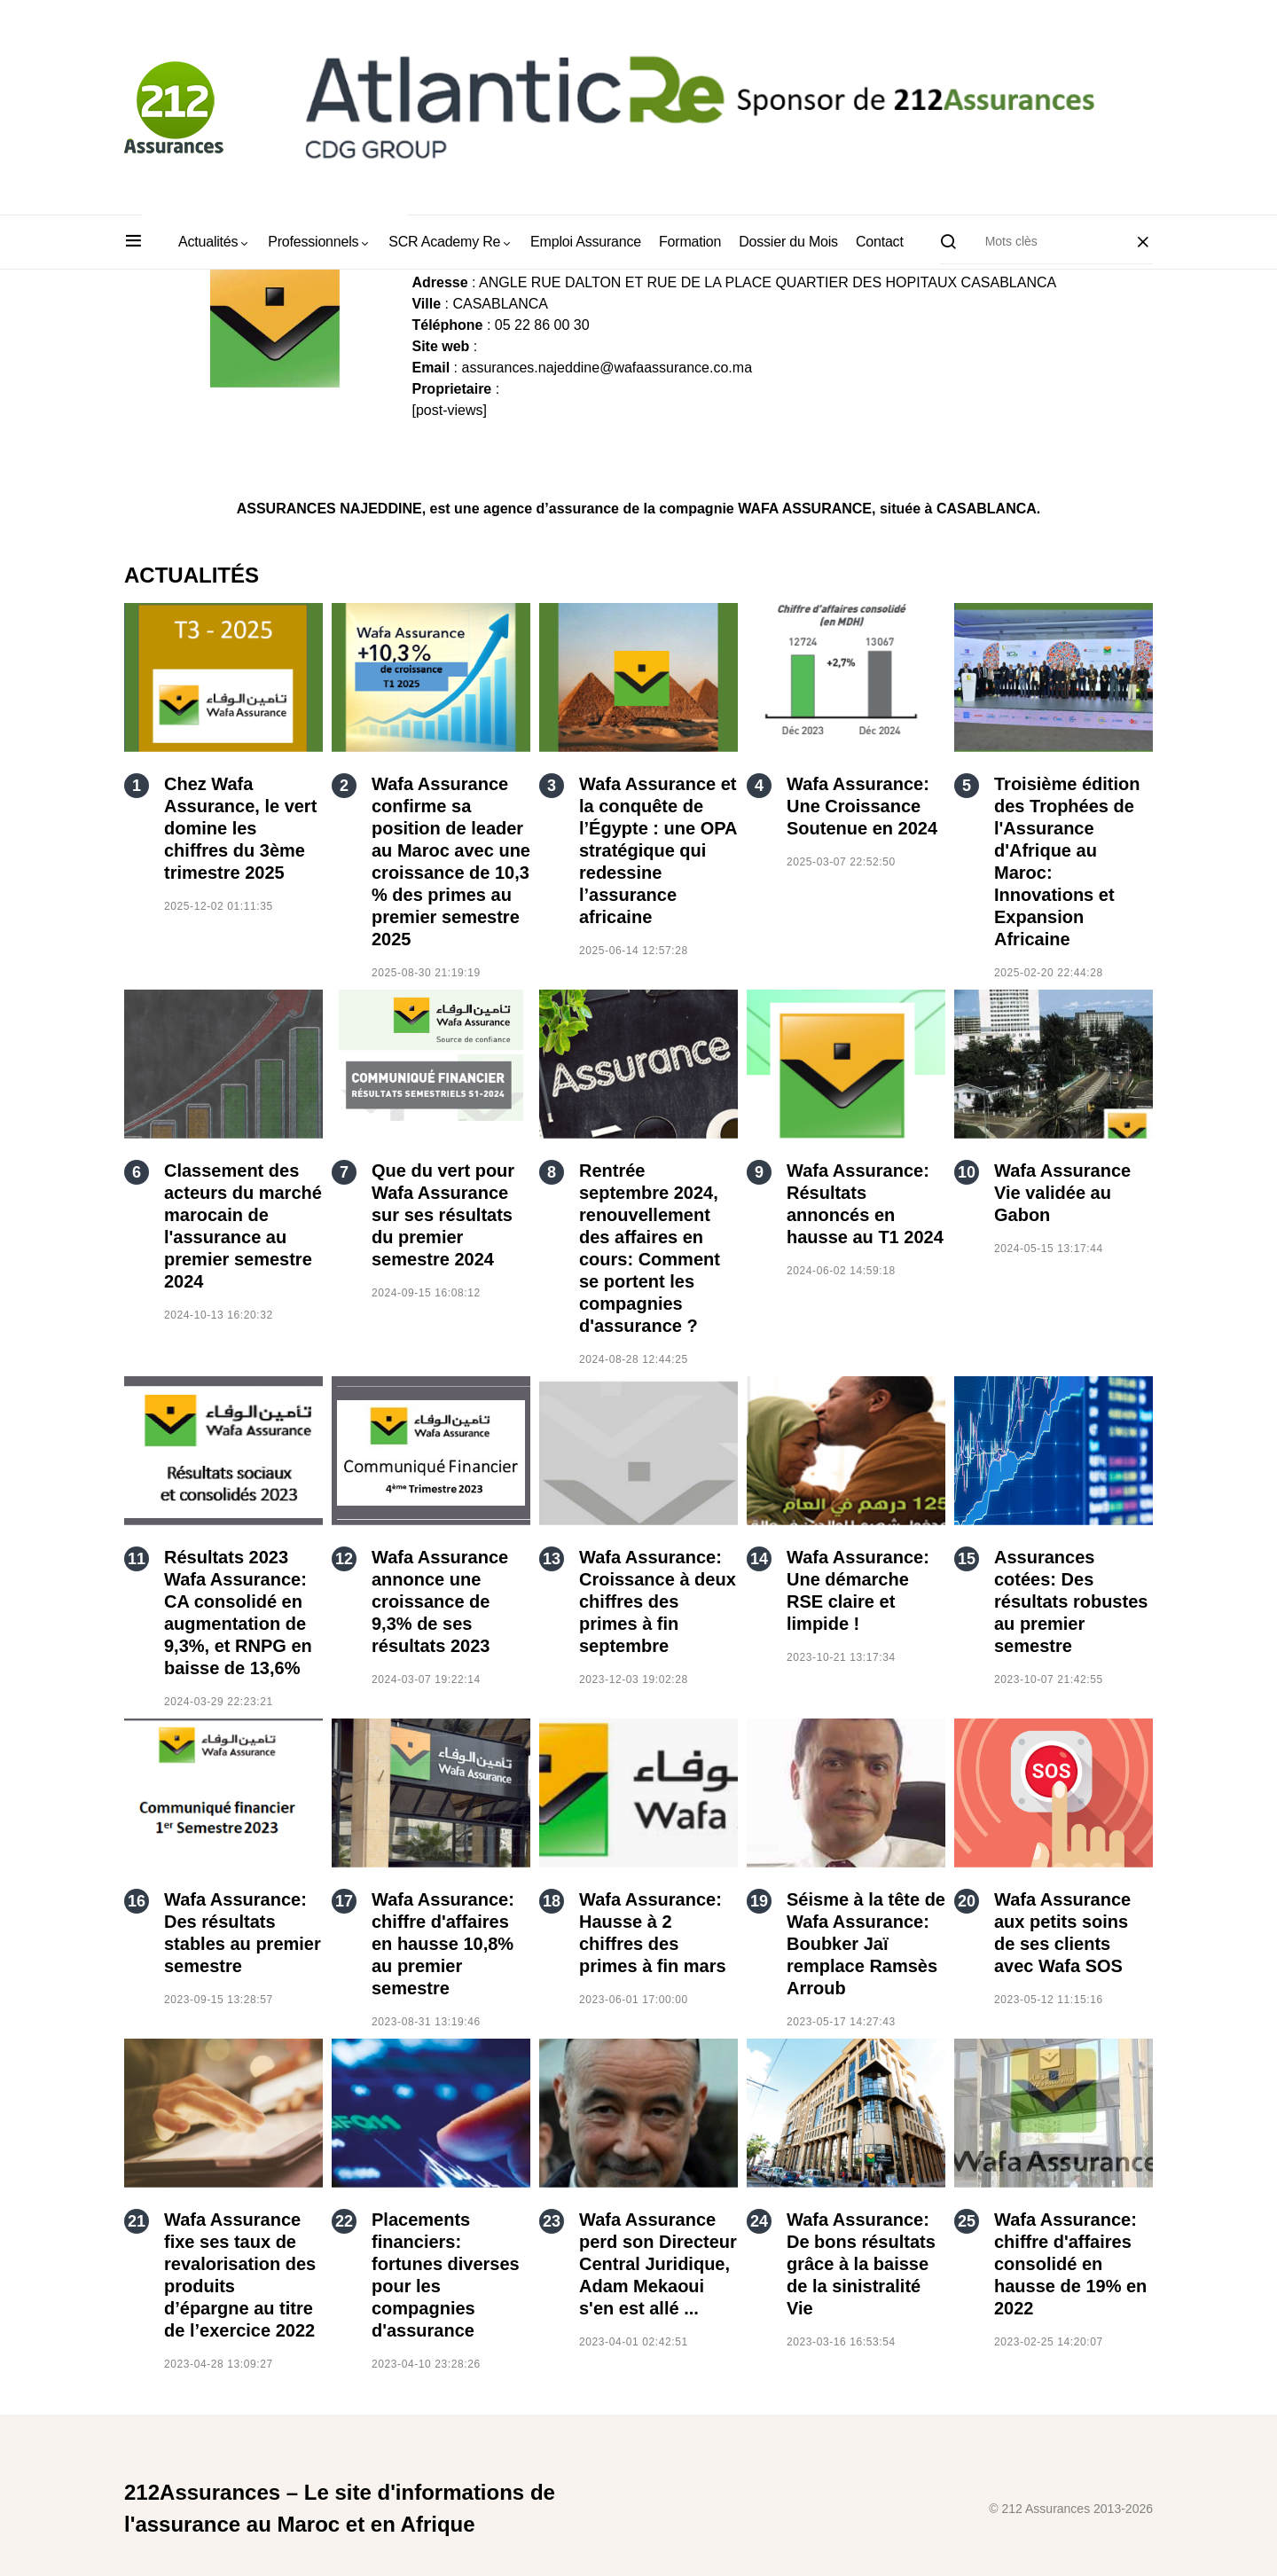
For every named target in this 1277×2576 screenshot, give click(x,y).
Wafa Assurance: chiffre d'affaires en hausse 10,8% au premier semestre (443, 1944)
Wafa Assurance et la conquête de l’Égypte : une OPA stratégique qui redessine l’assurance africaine (658, 850)
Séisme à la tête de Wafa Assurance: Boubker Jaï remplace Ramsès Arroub (866, 1944)
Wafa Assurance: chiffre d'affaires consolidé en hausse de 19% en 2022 (1070, 2264)
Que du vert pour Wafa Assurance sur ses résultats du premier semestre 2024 (443, 1215)
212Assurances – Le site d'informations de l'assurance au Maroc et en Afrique (339, 2508)
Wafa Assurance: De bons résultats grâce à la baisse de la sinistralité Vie (861, 2264)
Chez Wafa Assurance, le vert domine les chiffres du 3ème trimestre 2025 (240, 828)
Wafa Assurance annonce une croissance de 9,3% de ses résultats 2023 (440, 1601)
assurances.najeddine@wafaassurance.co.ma (606, 367)
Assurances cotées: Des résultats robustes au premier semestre (1071, 1601)
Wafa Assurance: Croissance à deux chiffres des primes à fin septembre (657, 1601)
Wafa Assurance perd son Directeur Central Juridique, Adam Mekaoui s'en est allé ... (658, 2264)
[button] (133, 242)
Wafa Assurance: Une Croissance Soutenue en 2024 (862, 806)
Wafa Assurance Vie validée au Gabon (1062, 1193)
